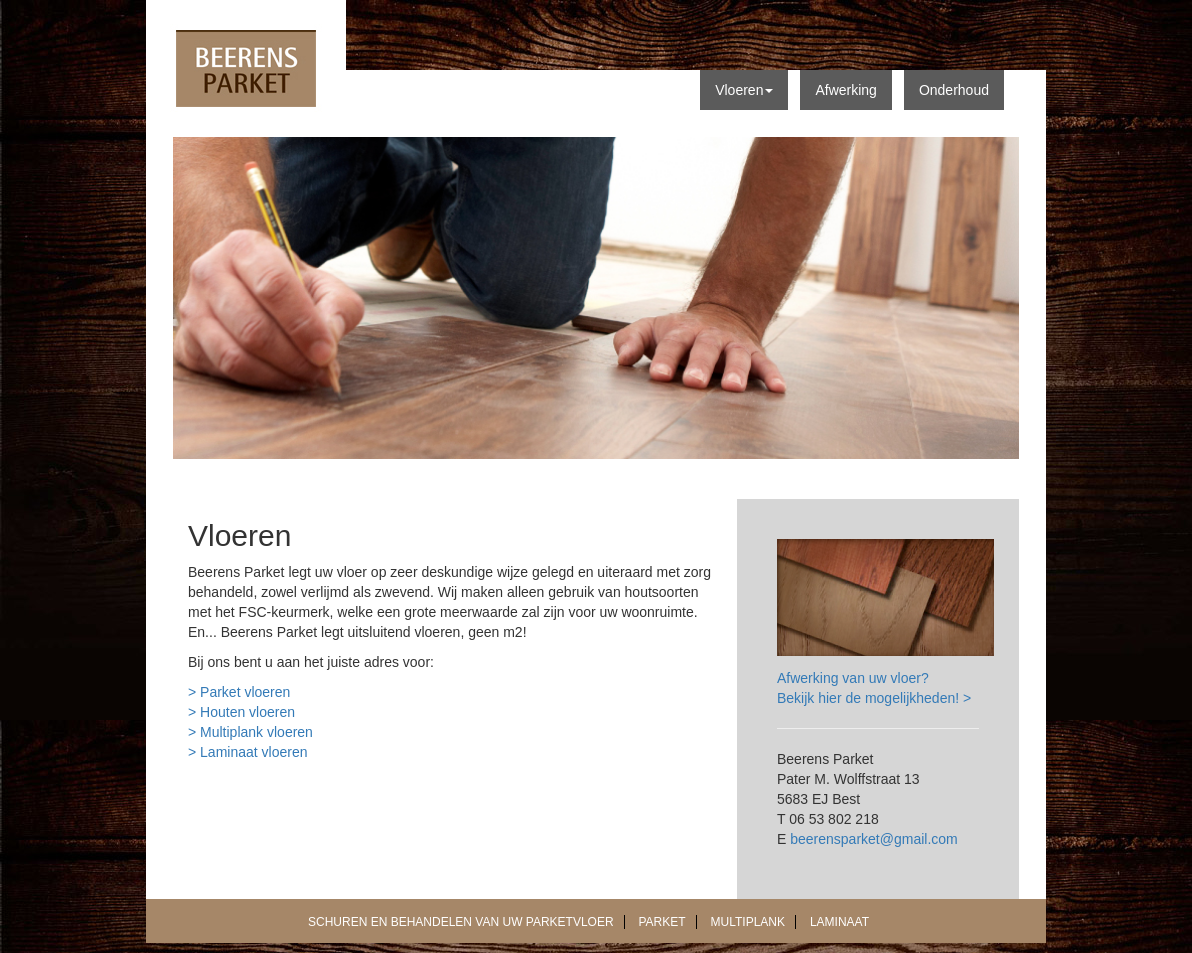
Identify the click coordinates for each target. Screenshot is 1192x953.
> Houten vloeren (241, 712)
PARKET (662, 922)
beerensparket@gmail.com (874, 839)
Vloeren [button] (744, 90)
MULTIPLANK (748, 922)
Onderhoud (954, 90)
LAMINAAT (839, 922)
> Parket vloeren (239, 692)
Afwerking (845, 90)
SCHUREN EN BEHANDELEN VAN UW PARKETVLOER (461, 922)
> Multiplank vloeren (250, 732)
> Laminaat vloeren (247, 752)
